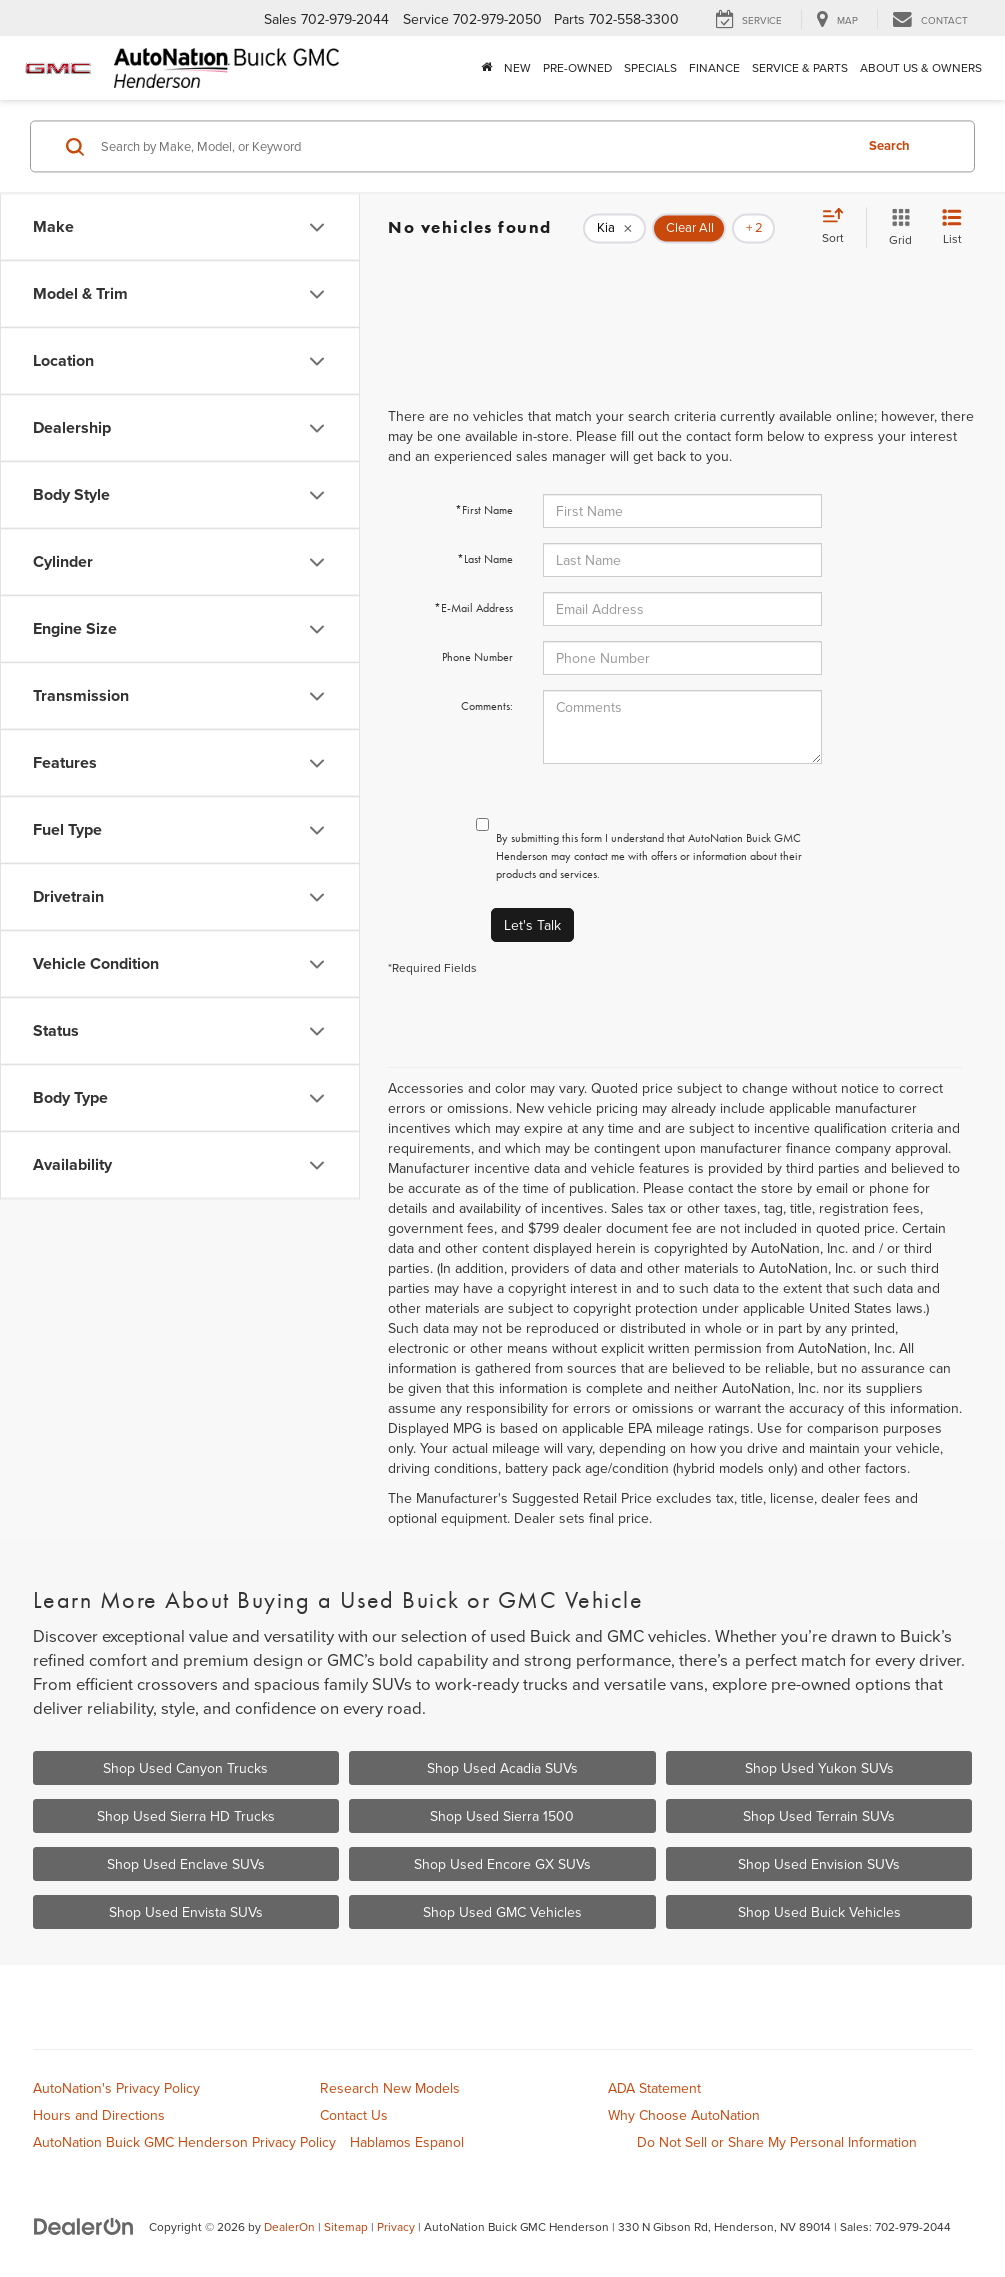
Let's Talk (532, 925)
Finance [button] (714, 67)
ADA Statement (654, 2088)
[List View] (952, 227)
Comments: (487, 706)
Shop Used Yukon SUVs (819, 1768)
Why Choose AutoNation (684, 2115)
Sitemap (346, 2226)
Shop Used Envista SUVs (186, 1912)
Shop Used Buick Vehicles (819, 1912)
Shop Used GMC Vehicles (502, 1912)
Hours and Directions (99, 2115)
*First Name (484, 510)
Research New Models (390, 2088)
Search (889, 145)
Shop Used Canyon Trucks (185, 1768)
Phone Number (477, 657)
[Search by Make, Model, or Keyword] (474, 146)
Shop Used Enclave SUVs (186, 1864)
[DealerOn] (84, 2226)
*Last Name (485, 559)
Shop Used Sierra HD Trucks (186, 1816)
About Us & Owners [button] (921, 67)
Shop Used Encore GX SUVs (502, 1864)
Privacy (396, 2226)
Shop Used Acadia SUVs (502, 1768)
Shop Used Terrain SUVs (819, 1816)
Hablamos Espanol (407, 2142)
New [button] (517, 67)
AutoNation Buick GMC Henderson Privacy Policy (184, 2142)
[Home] (486, 68)
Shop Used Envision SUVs (819, 1864)
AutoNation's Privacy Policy (116, 2088)
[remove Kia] (614, 228)
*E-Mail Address (473, 608)
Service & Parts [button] (800, 67)
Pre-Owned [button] (577, 67)
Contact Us (354, 2115)
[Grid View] (896, 227)
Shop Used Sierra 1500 (502, 1816)
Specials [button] (650, 67)
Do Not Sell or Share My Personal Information (777, 2142)
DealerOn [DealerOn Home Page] (289, 2226)
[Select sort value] (839, 227)
